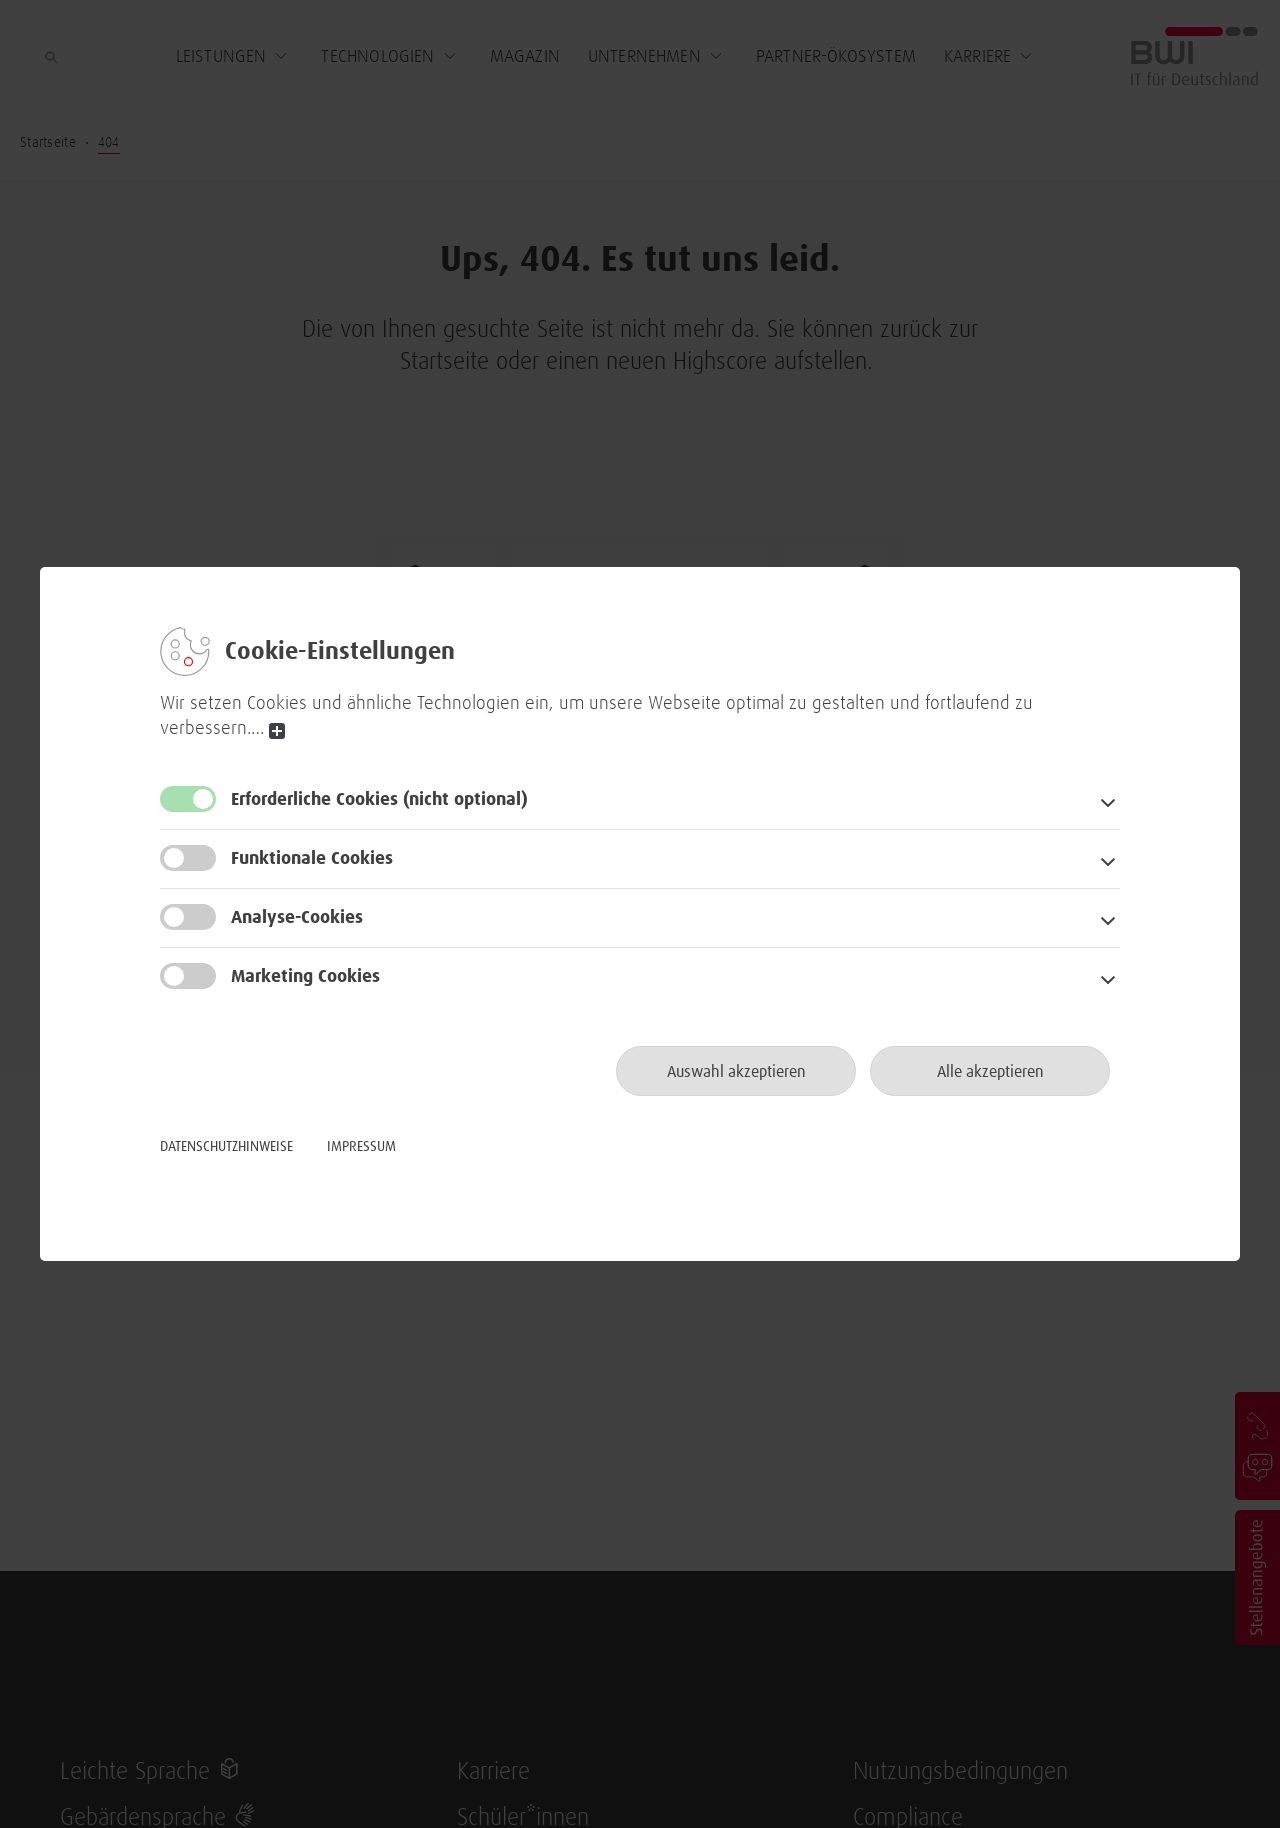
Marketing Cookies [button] (305, 977)
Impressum (361, 1147)
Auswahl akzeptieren (736, 1072)
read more (277, 731)
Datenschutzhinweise (226, 1147)
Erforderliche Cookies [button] (379, 800)
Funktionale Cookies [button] (312, 859)
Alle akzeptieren (990, 1072)
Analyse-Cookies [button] (297, 918)
